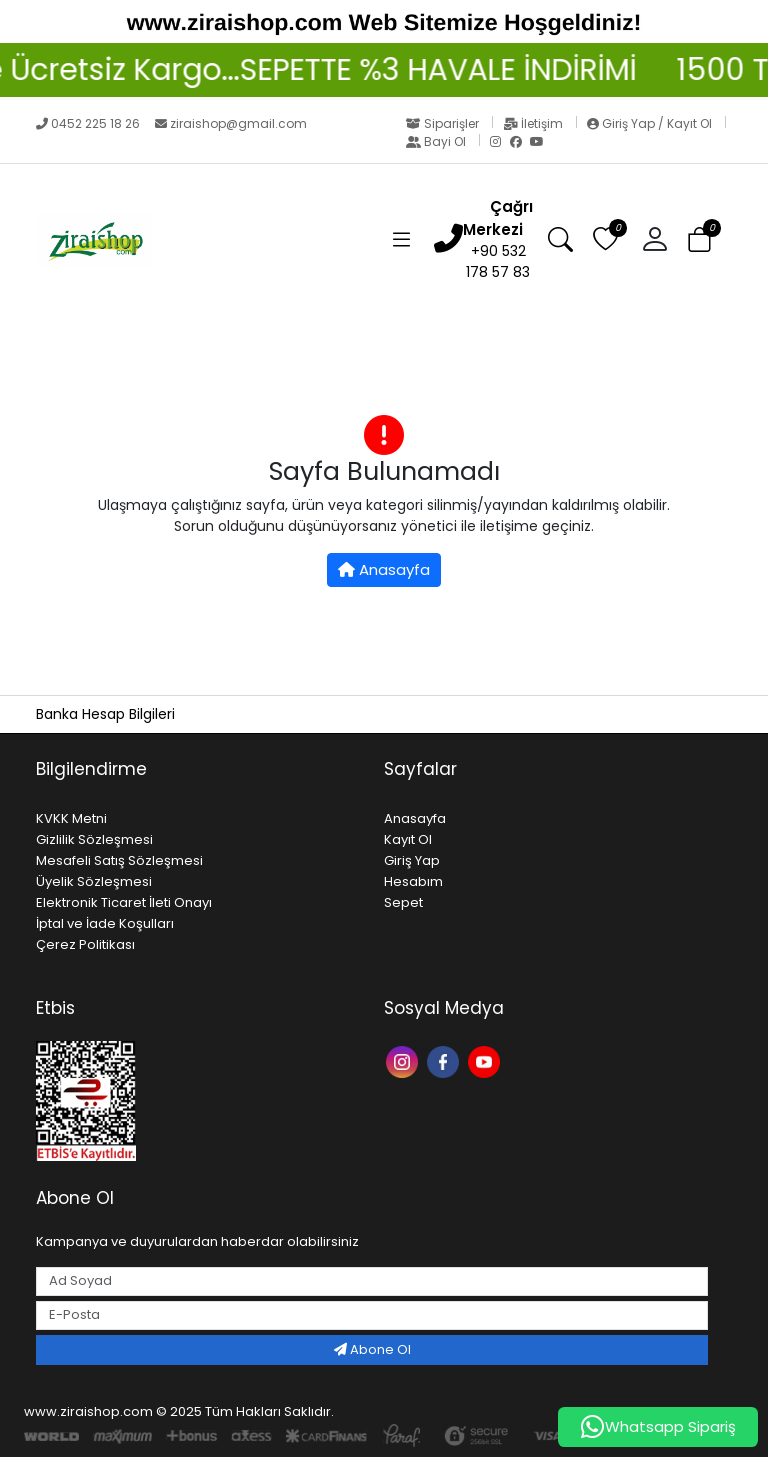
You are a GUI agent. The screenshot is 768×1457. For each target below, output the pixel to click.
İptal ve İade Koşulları (105, 923)
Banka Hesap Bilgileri (105, 714)
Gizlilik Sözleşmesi (94, 839)
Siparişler (444, 123)
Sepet (403, 902)
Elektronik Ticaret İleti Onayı (124, 902)
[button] (662, 240)
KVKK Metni (71, 818)
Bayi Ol (437, 141)
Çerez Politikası (85, 944)
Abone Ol (372, 1349)
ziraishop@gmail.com (231, 123)
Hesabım (413, 881)
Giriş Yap (412, 860)
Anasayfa (384, 569)
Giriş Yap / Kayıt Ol (651, 123)
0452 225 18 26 (89, 123)
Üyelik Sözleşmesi (94, 881)
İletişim (534, 123)
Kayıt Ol (408, 839)
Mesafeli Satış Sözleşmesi (119, 860)
